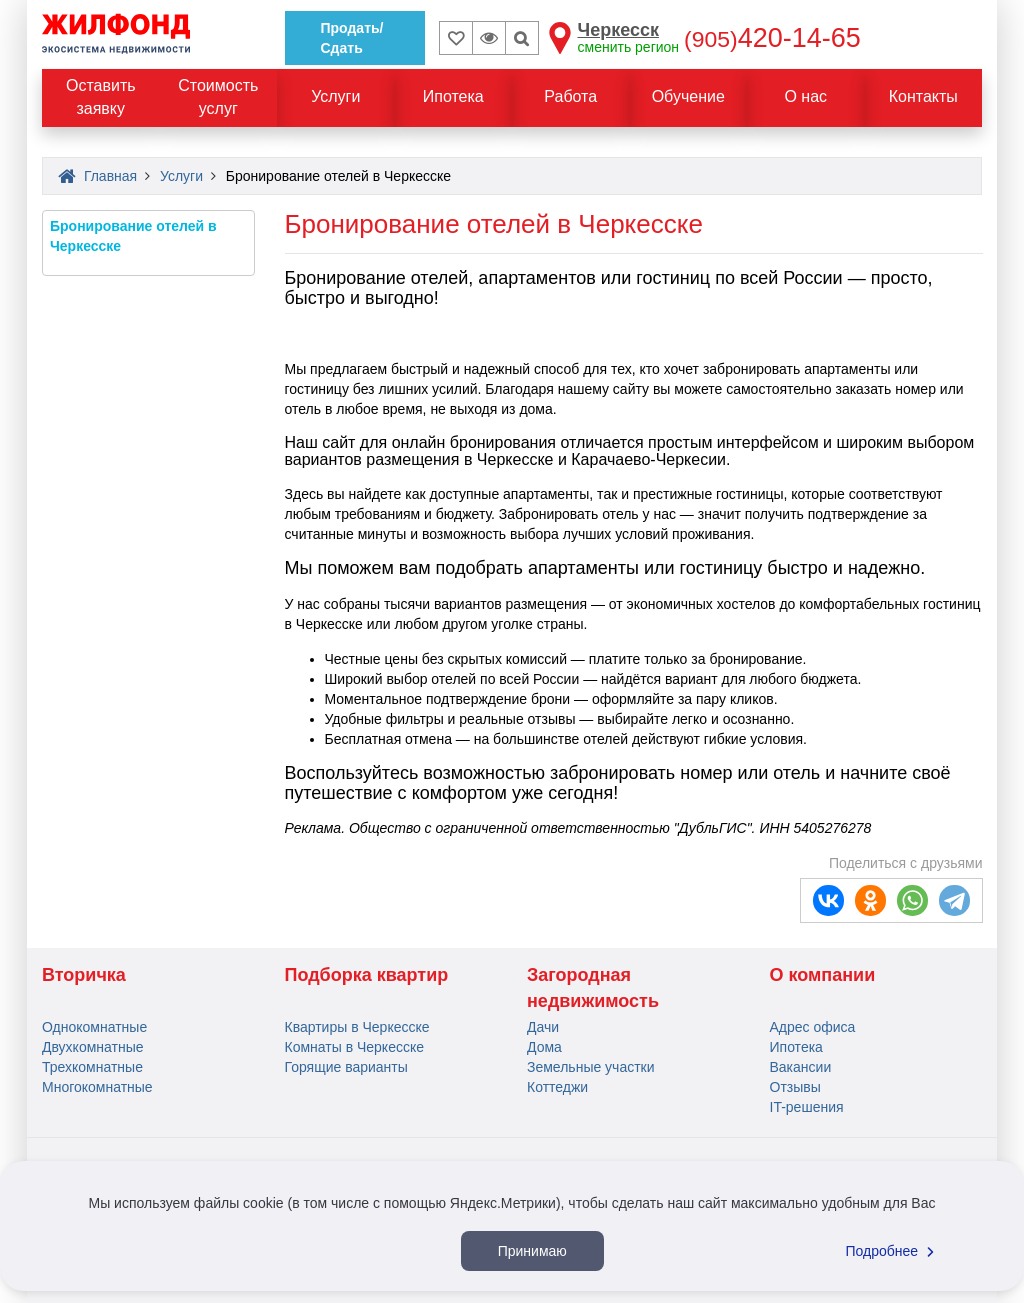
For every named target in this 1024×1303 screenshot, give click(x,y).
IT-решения (807, 1107)
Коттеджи (557, 1087)
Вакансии (801, 1067)
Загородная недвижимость (593, 988)
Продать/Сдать (352, 38)
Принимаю (532, 1251)
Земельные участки (591, 1067)
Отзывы (795, 1087)
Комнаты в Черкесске (355, 1047)
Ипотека (796, 1047)
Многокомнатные (97, 1087)
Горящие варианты (346, 1067)
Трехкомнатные (92, 1067)
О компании (823, 975)
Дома (544, 1047)
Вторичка (84, 975)
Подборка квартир (367, 975)
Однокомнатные (94, 1027)
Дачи (543, 1027)
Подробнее (893, 1251)
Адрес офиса (813, 1027)
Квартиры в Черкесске (357, 1027)
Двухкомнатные (93, 1047)
